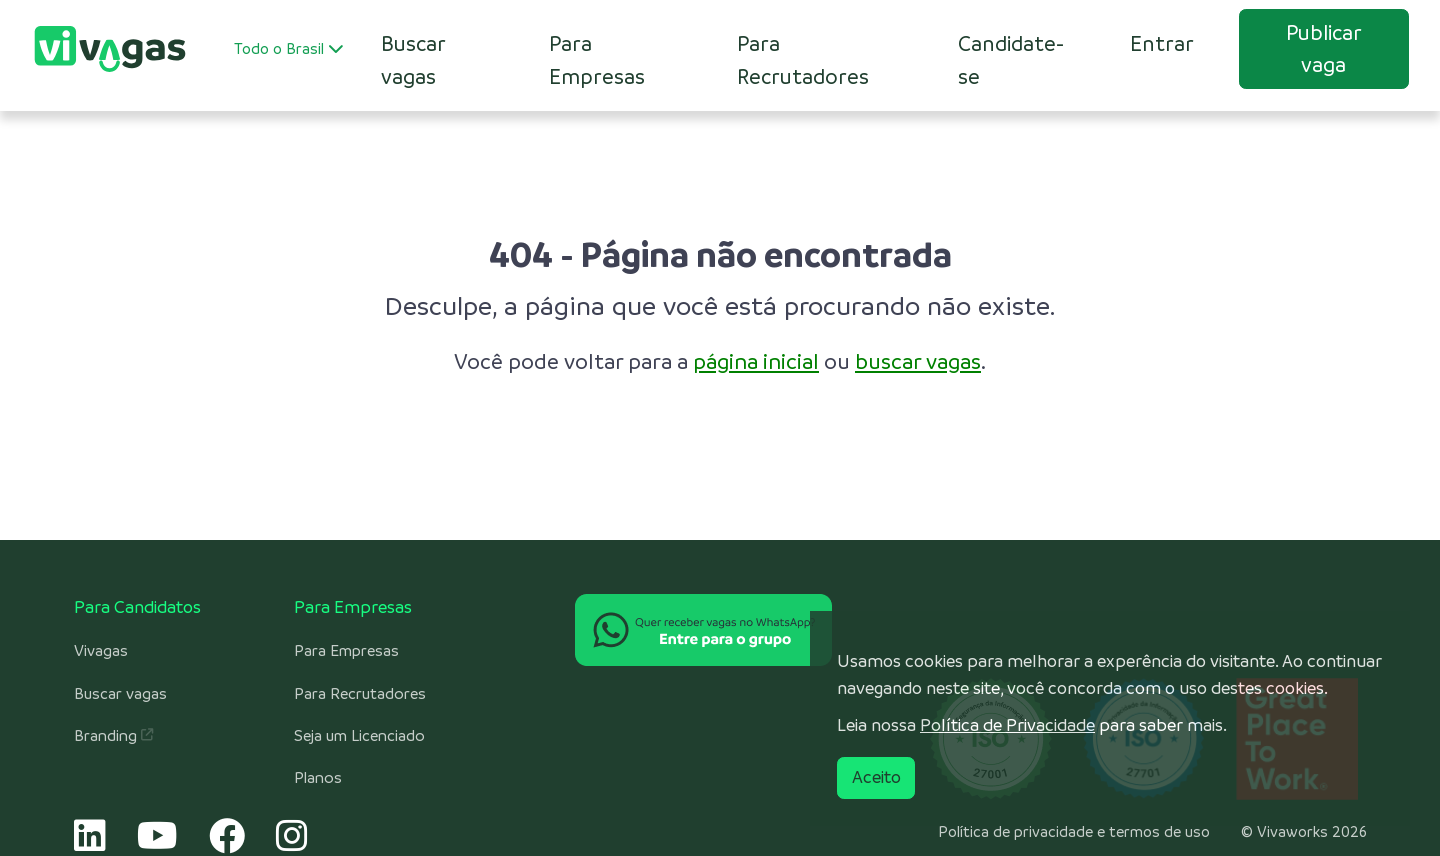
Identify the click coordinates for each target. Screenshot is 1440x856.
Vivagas (101, 651)
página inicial (756, 361)
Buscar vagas (120, 694)
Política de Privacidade (1007, 725)
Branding (113, 736)
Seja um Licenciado (359, 736)
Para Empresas (597, 59)
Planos (318, 778)
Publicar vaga (1324, 48)
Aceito (876, 777)
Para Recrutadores (803, 59)
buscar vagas (918, 361)
